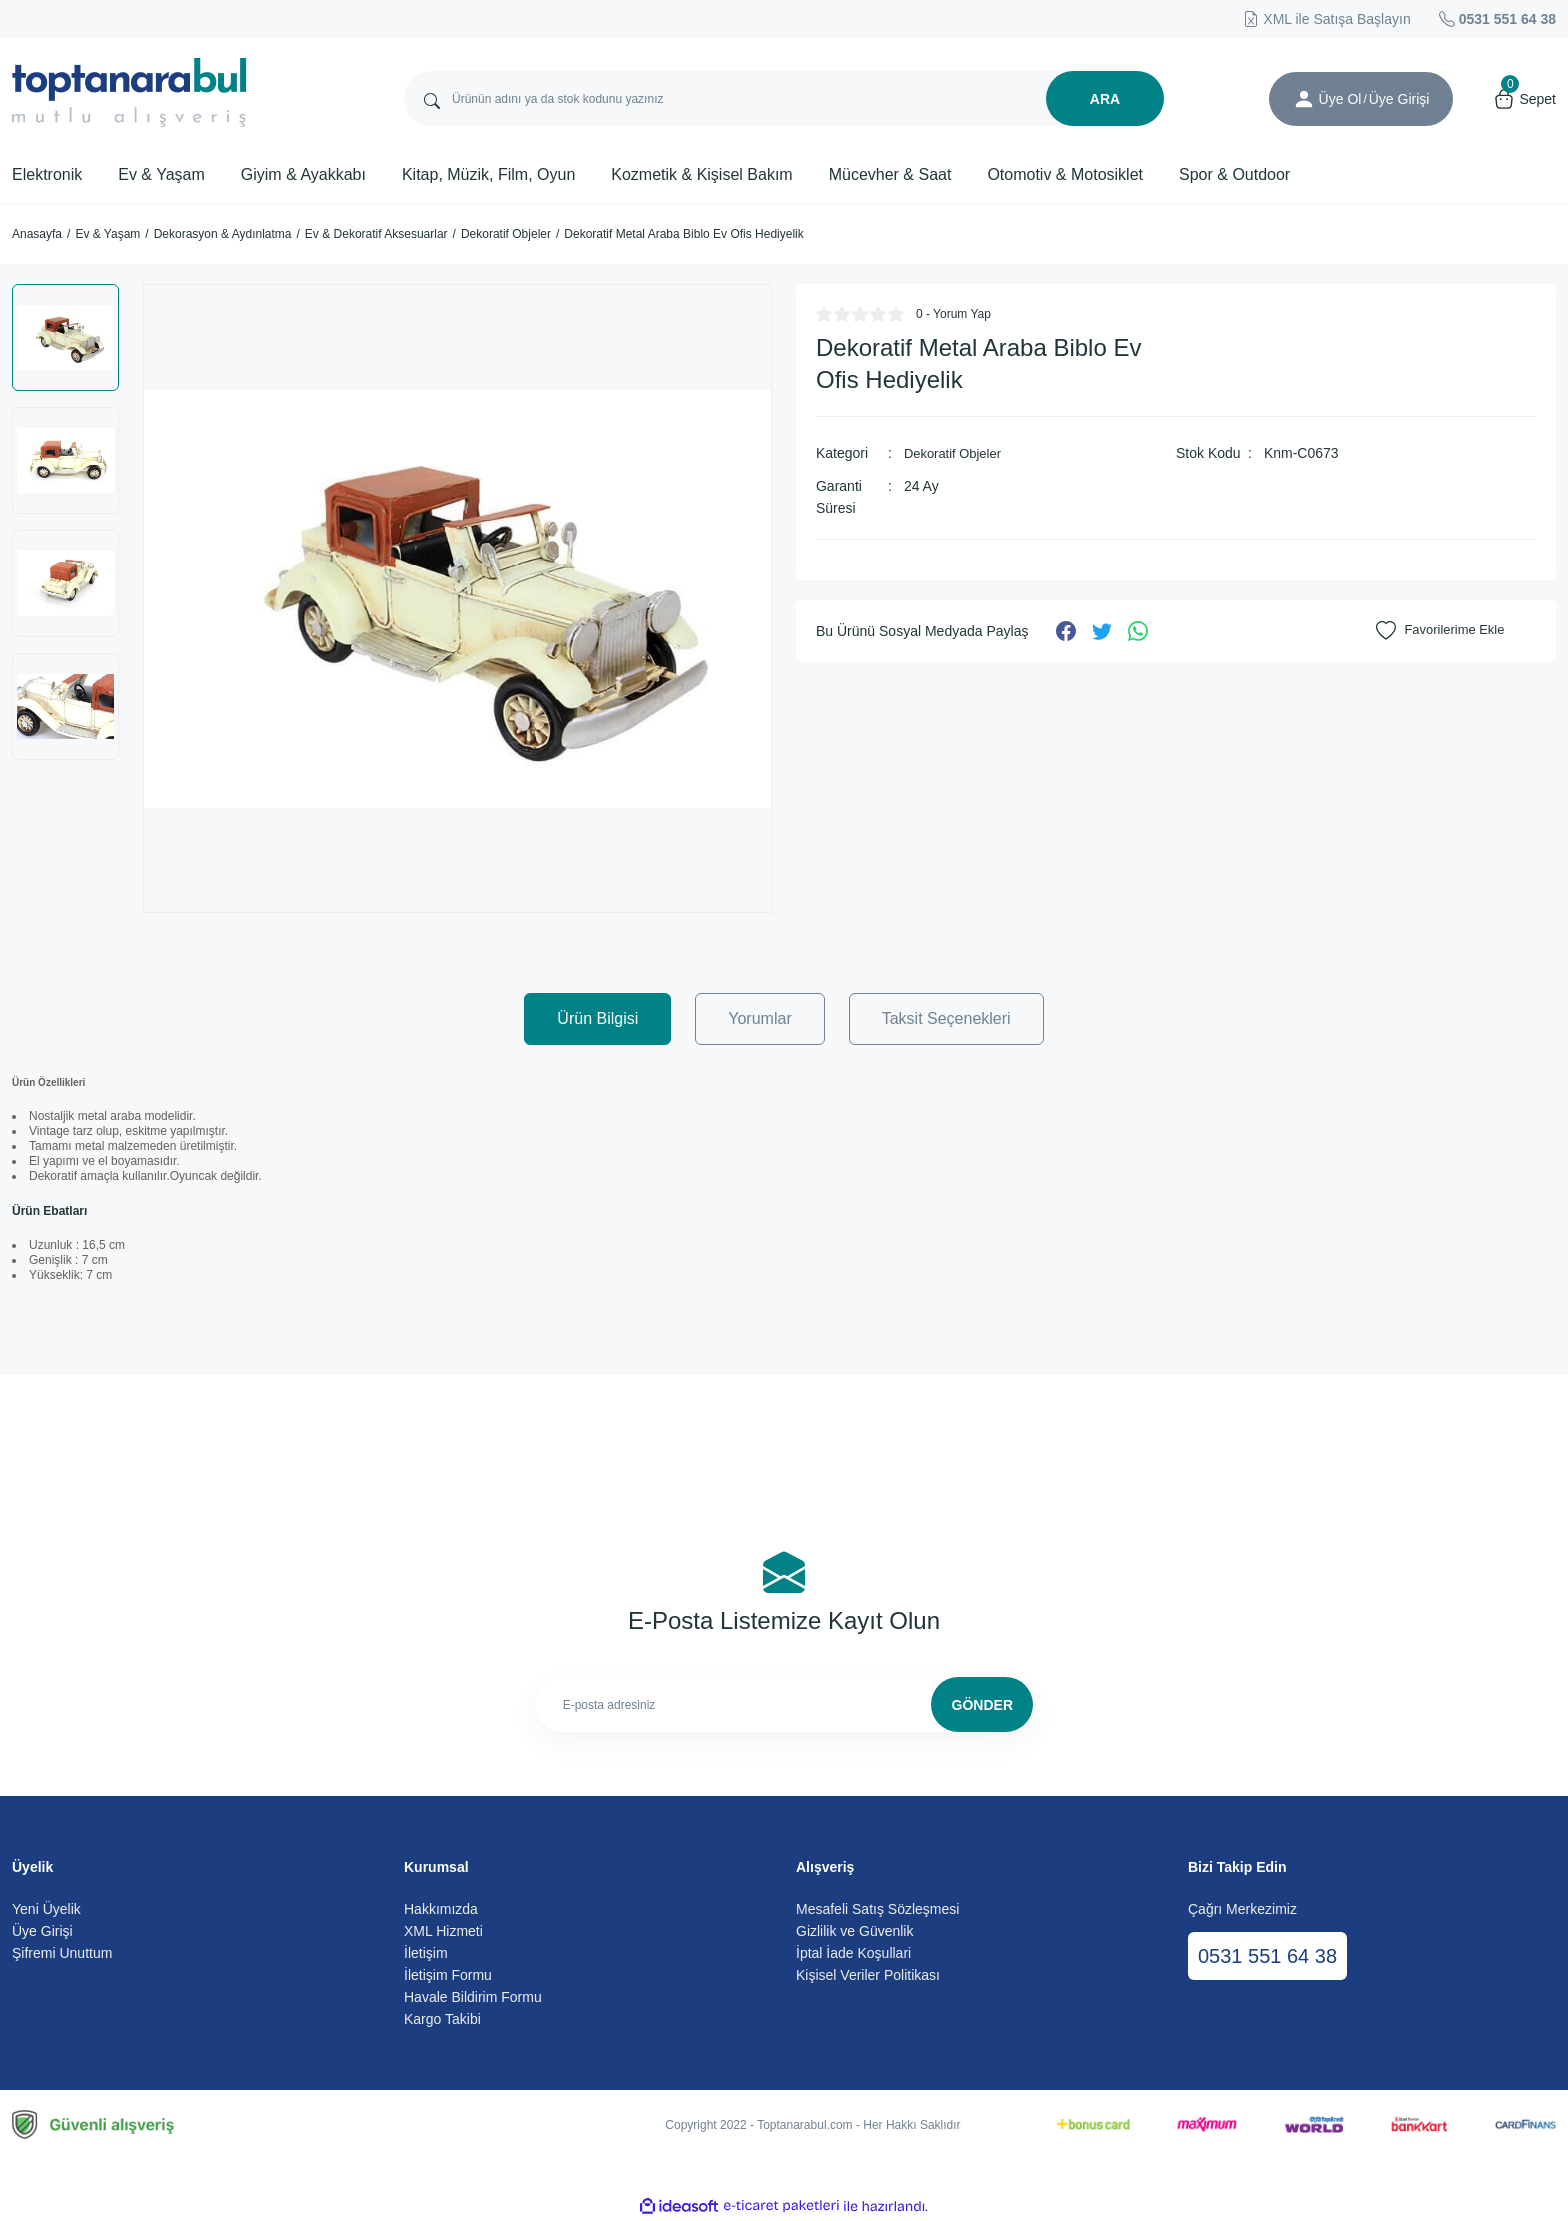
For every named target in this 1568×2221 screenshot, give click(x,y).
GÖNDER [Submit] (982, 1705)
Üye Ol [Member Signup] (1340, 99)
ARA (1105, 99)
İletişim (426, 1953)
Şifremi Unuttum (62, 1953)
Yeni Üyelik (46, 1909)
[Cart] (1524, 99)
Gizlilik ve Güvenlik (854, 1931)
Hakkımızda (441, 1909)
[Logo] (129, 92)
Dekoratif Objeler (956, 453)
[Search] (784, 98)
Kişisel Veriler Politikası (868, 1975)
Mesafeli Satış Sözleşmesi (877, 1909)
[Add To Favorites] (1444, 630)
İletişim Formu (448, 1975)
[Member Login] (1304, 99)
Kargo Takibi (442, 2019)
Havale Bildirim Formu (473, 1997)
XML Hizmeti (443, 1931)
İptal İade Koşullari (853, 1953)
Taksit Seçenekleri (946, 1018)
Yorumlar (759, 1018)
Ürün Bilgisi (597, 1018)
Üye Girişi (42, 1931)
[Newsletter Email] (784, 1704)
